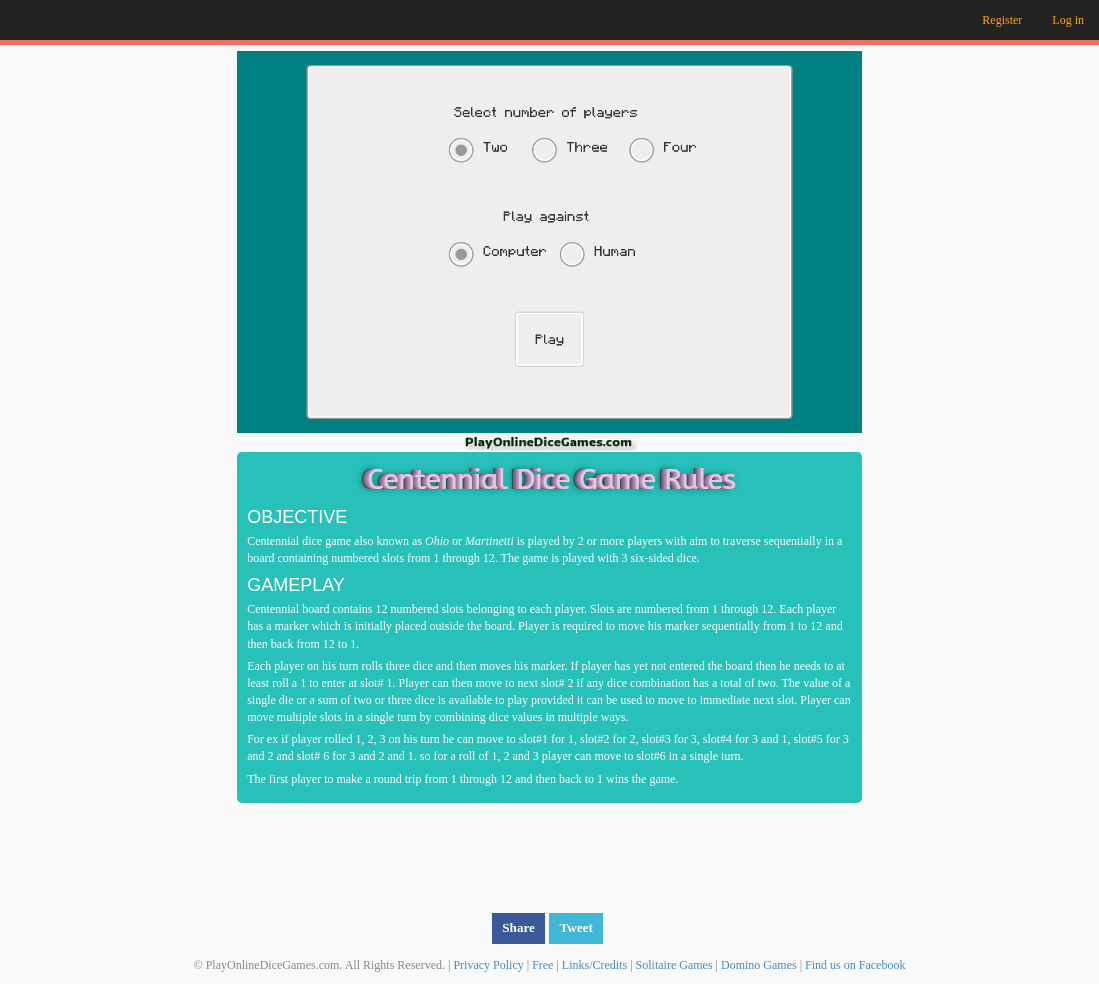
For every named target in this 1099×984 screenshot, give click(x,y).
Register (1002, 20)
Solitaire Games (674, 965)
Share (518, 927)
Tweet (575, 927)
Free (542, 965)
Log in (1068, 20)
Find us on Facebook (855, 965)
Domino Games (759, 965)
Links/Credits (594, 965)
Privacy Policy (488, 965)
